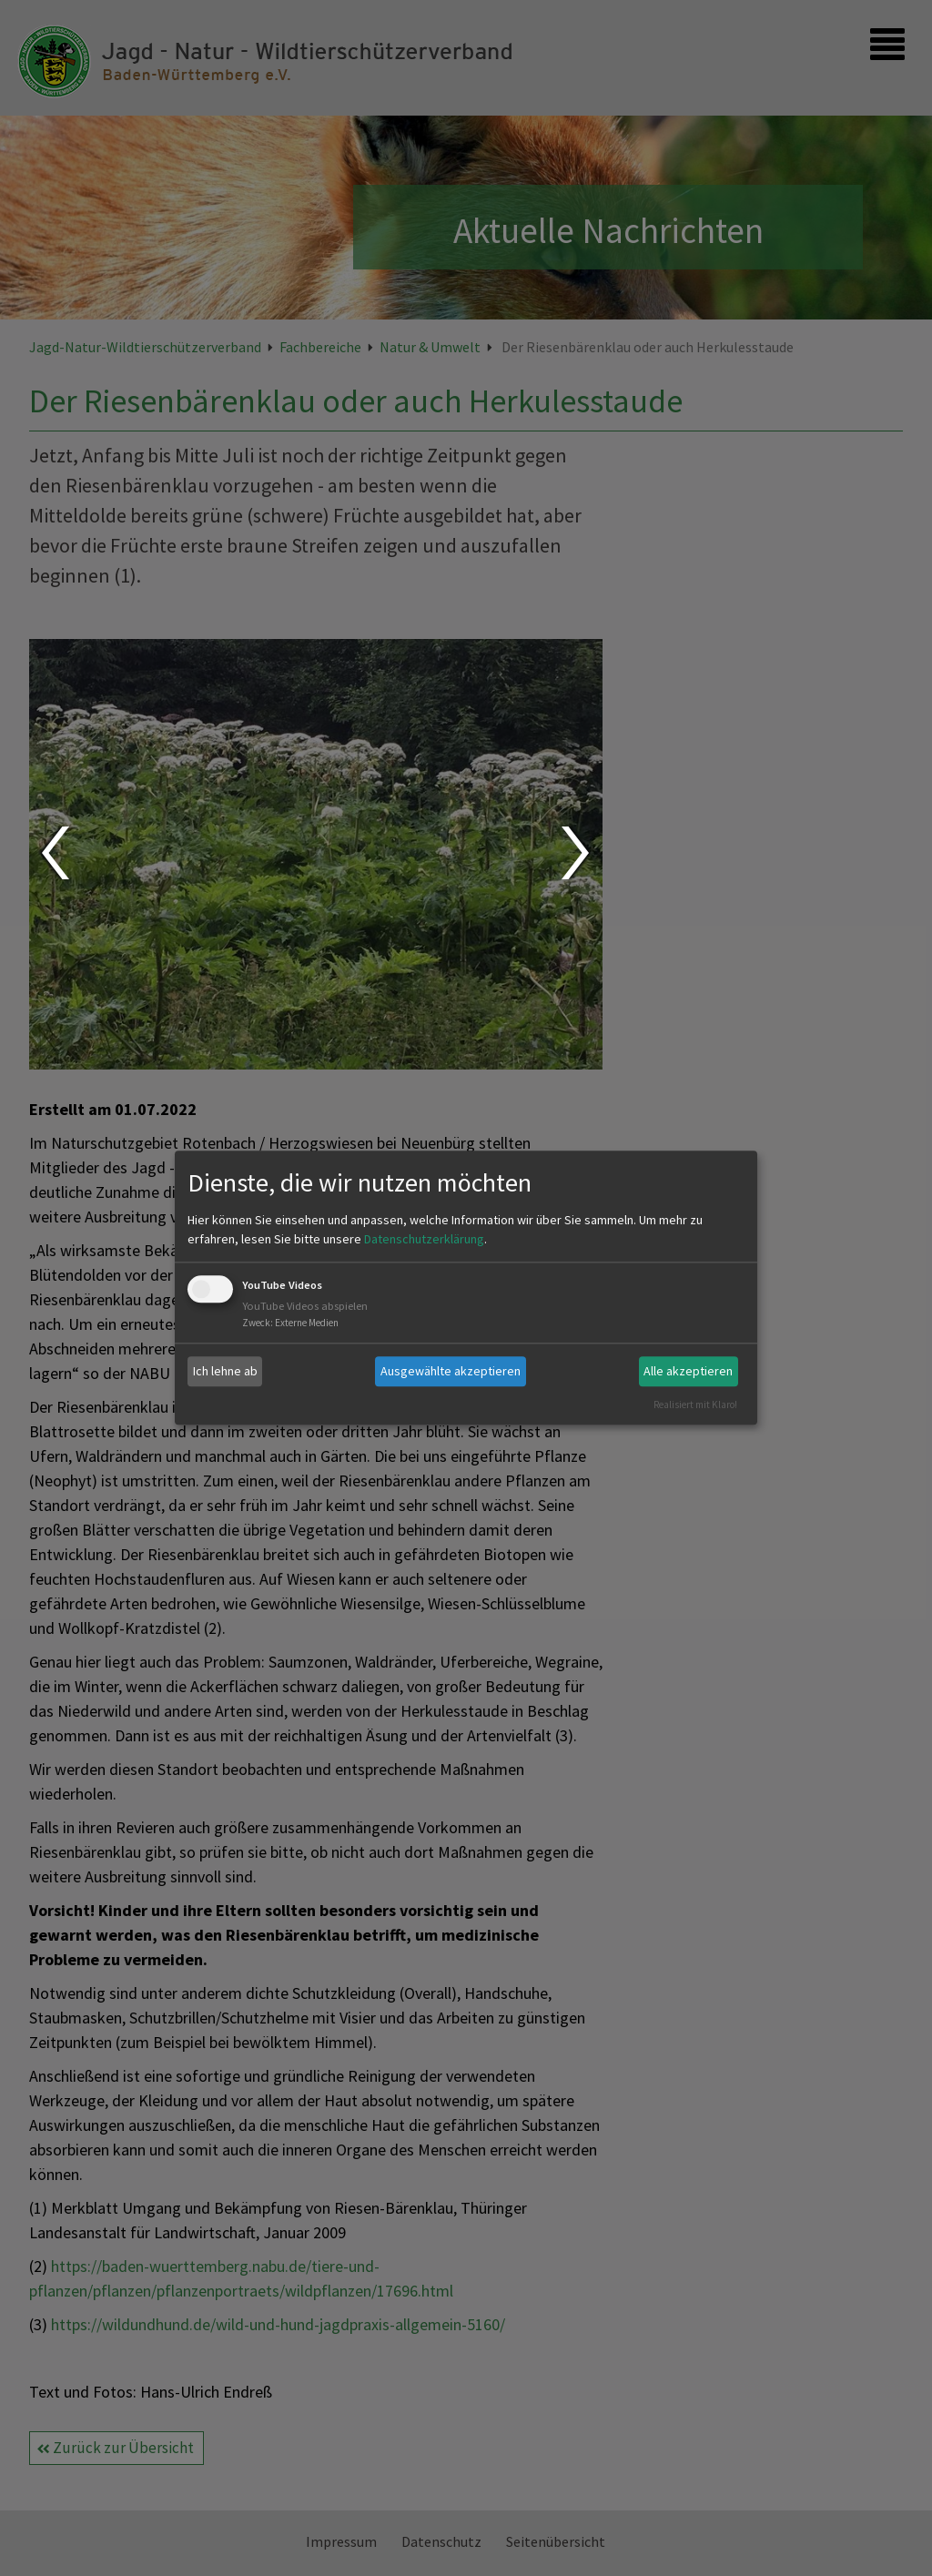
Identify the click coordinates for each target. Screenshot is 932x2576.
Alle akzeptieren (688, 1371)
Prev (54, 853)
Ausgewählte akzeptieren (450, 1371)
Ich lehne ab (225, 1371)
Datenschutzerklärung (424, 1239)
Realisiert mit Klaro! (695, 1404)
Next (577, 853)
